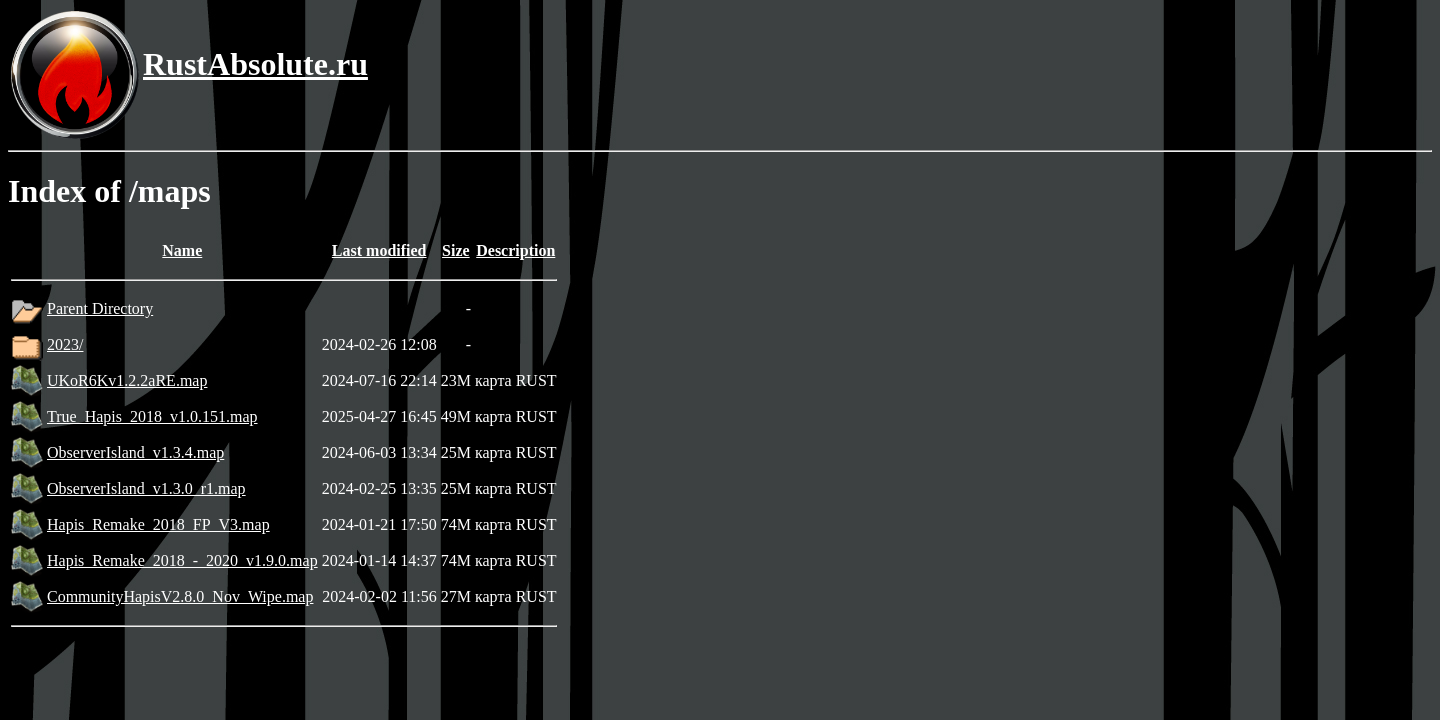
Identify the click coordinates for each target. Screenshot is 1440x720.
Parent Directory (100, 308)
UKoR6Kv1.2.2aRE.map (127, 380)
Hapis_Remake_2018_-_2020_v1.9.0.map (182, 560)
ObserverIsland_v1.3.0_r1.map (146, 488)
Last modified (379, 250)
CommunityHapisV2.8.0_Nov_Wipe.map (180, 596)
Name (182, 250)
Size (456, 250)
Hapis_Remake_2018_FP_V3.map (158, 524)
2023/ (65, 344)
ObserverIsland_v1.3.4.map (135, 452)
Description (515, 250)
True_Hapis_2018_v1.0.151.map (152, 416)
